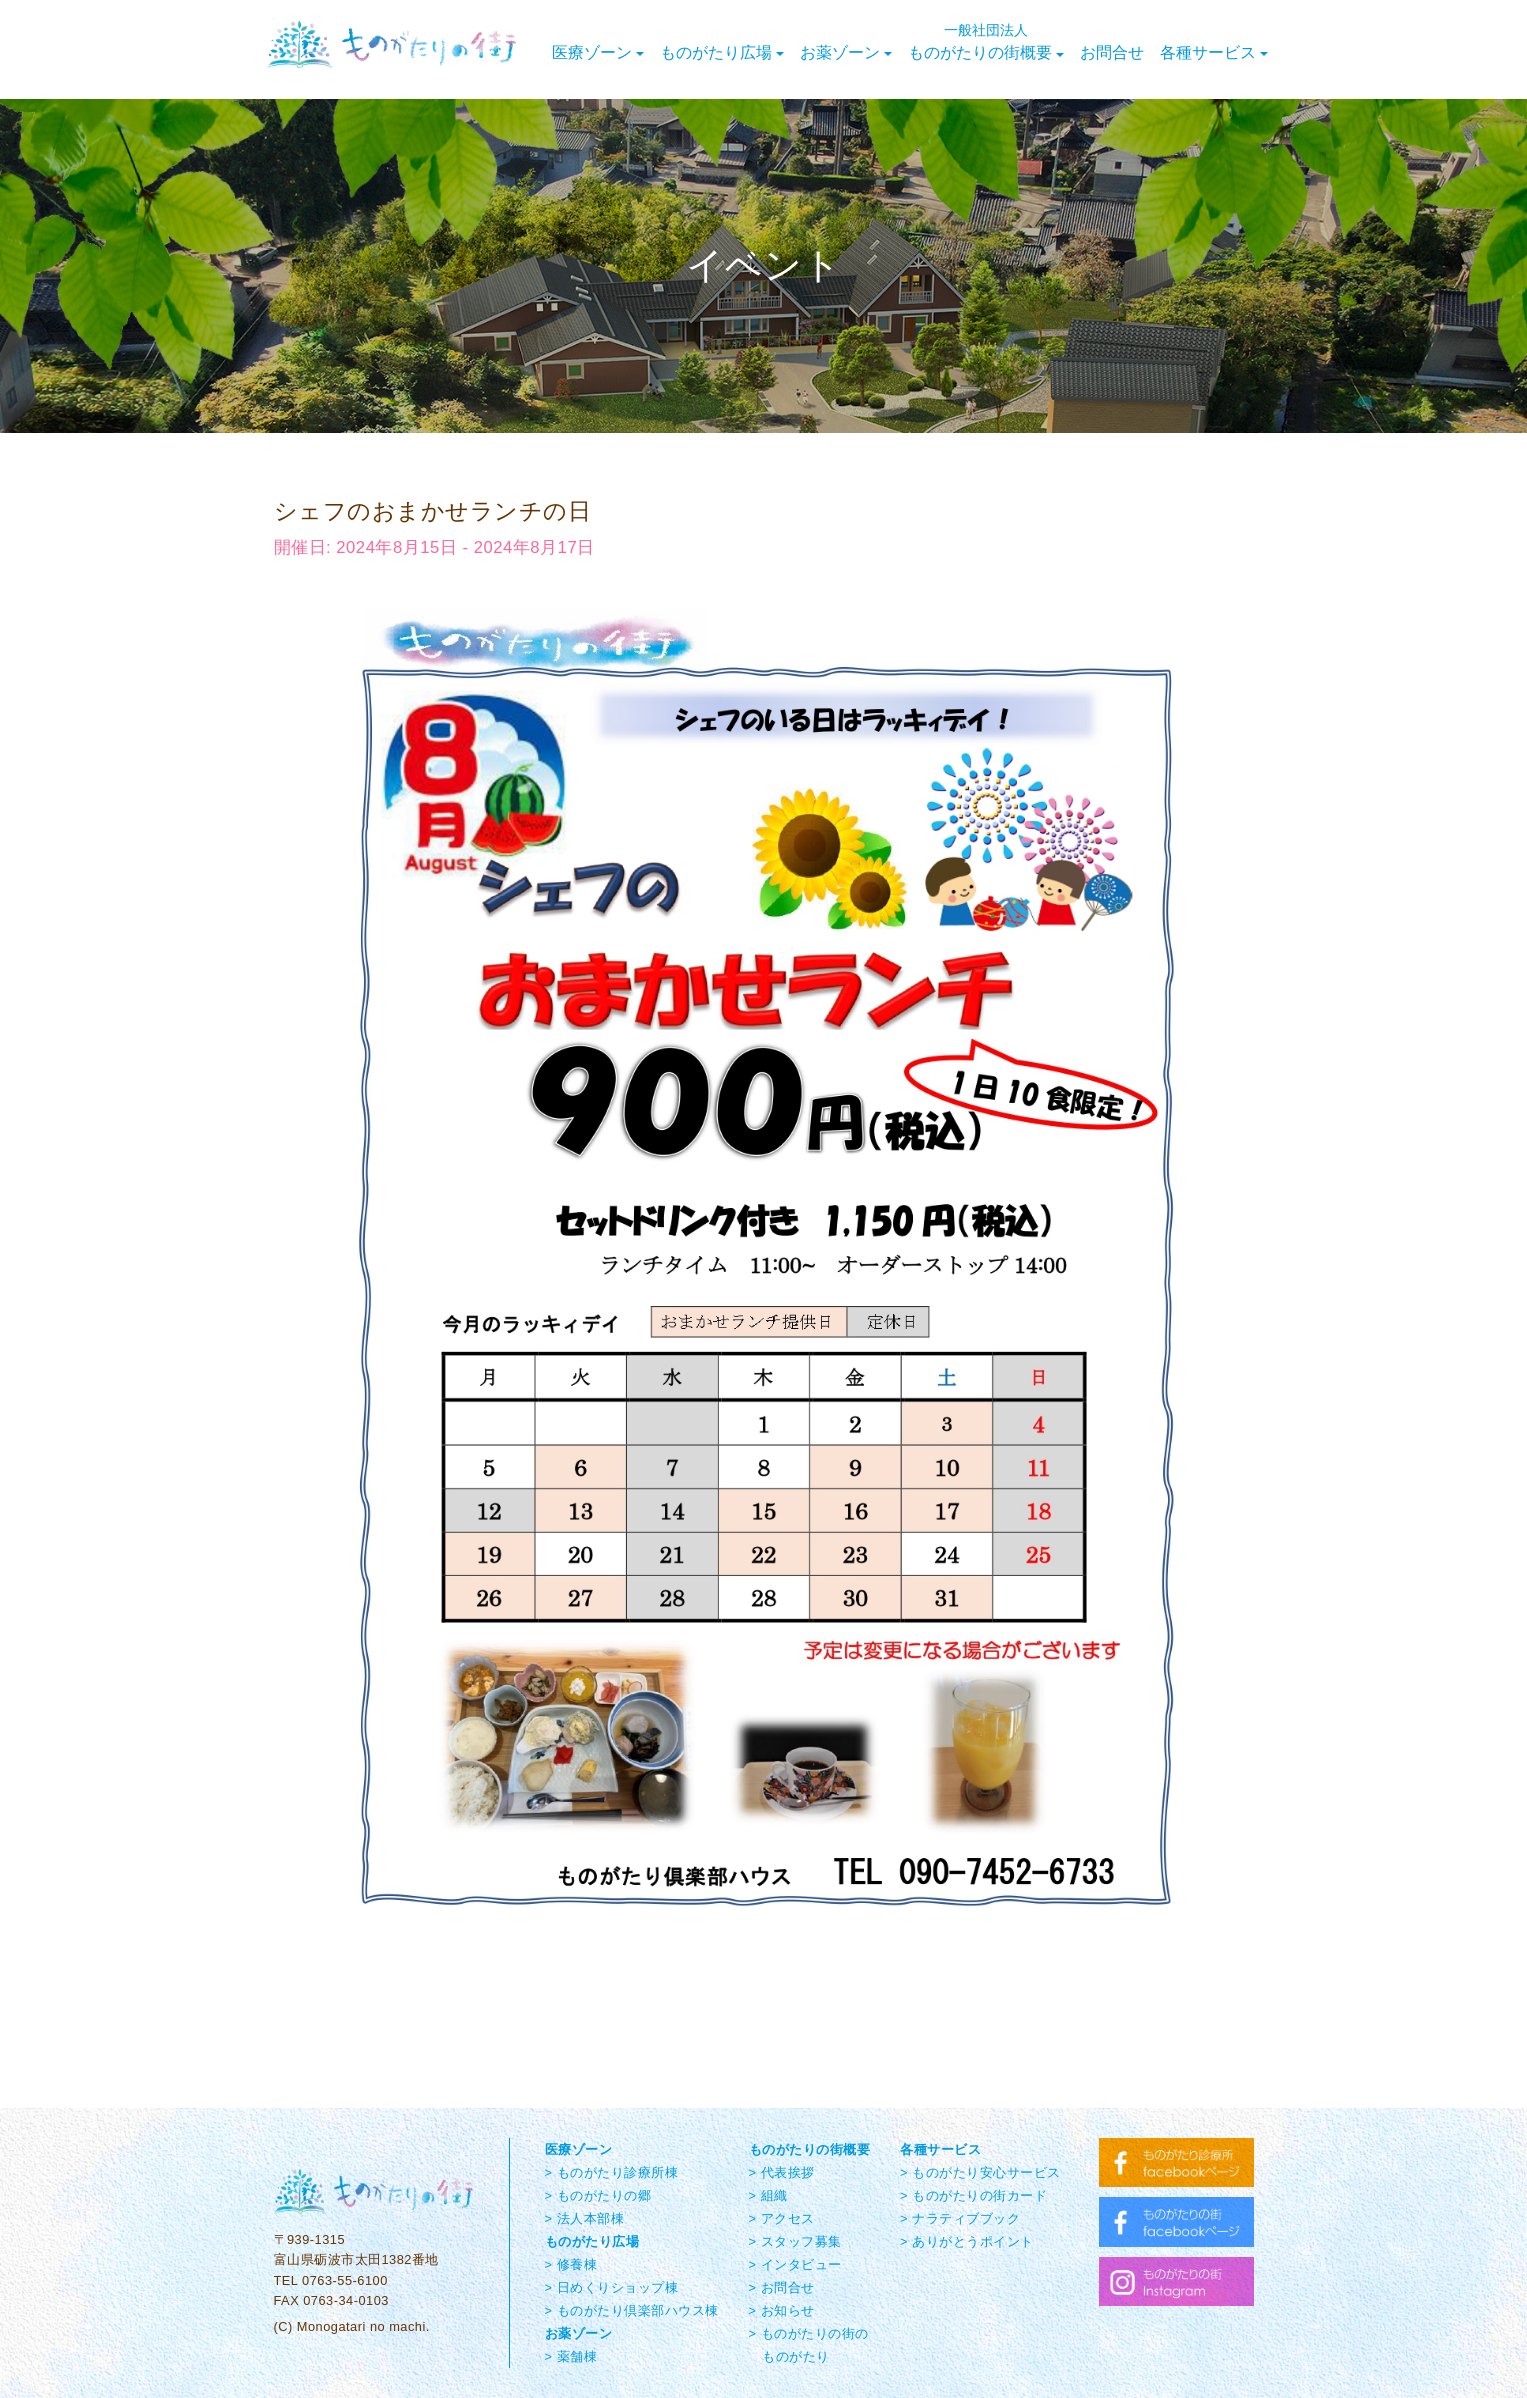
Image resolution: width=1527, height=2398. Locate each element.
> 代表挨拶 (782, 2172)
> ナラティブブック (960, 2218)
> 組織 (768, 2195)
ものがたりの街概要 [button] (986, 42)
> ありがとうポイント (967, 2241)
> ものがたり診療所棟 (612, 2172)
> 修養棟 (571, 2264)
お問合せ (1112, 52)
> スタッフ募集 (795, 2241)
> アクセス (782, 2218)
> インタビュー (795, 2264)
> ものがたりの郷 (598, 2195)
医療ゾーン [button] (598, 52)
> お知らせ (782, 2310)
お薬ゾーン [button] (846, 52)
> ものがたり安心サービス (980, 2172)
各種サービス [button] (1214, 52)
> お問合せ (782, 2287)
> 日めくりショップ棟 (612, 2287)
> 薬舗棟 (571, 2356)
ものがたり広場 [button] (722, 52)
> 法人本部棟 (585, 2218)
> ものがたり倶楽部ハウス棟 (632, 2310)
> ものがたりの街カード (973, 2195)
